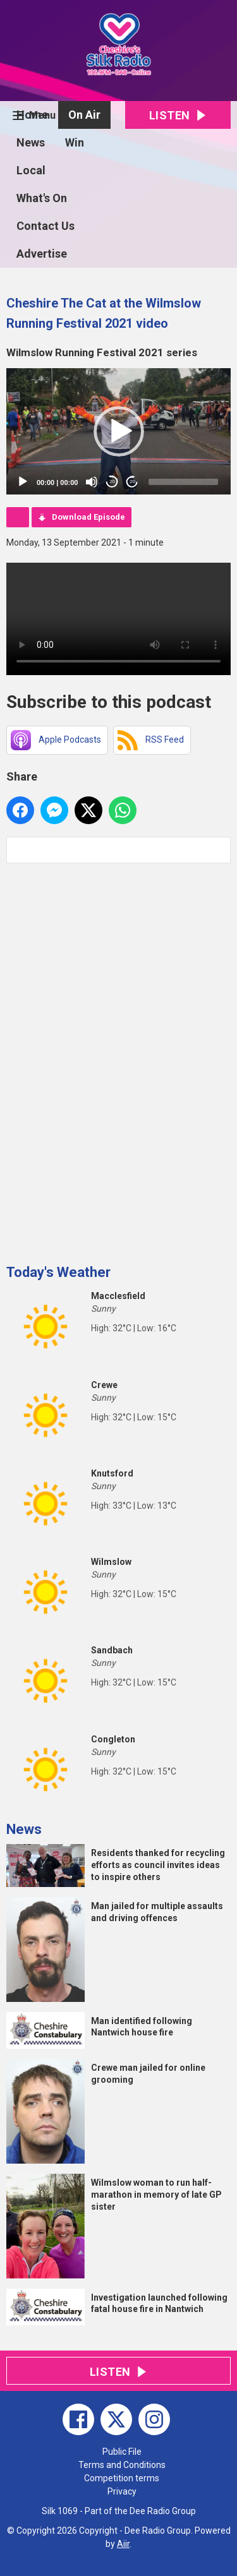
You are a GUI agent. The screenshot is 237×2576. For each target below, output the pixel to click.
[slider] (183, 482)
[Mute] (91, 482)
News (30, 142)
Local (31, 170)
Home (32, 114)
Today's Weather (58, 1272)
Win (74, 142)
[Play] (22, 482)
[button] (119, 431)
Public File (122, 2452)
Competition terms (121, 2478)
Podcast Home (17, 517)
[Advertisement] (101, 1059)
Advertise (41, 253)
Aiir (123, 2544)
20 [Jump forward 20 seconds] (132, 481)
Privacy (122, 2491)
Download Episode (88, 517)
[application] (118, 431)
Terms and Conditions (122, 2465)
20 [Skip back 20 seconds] (112, 481)
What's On (41, 198)
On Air (84, 114)
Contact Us (45, 225)
